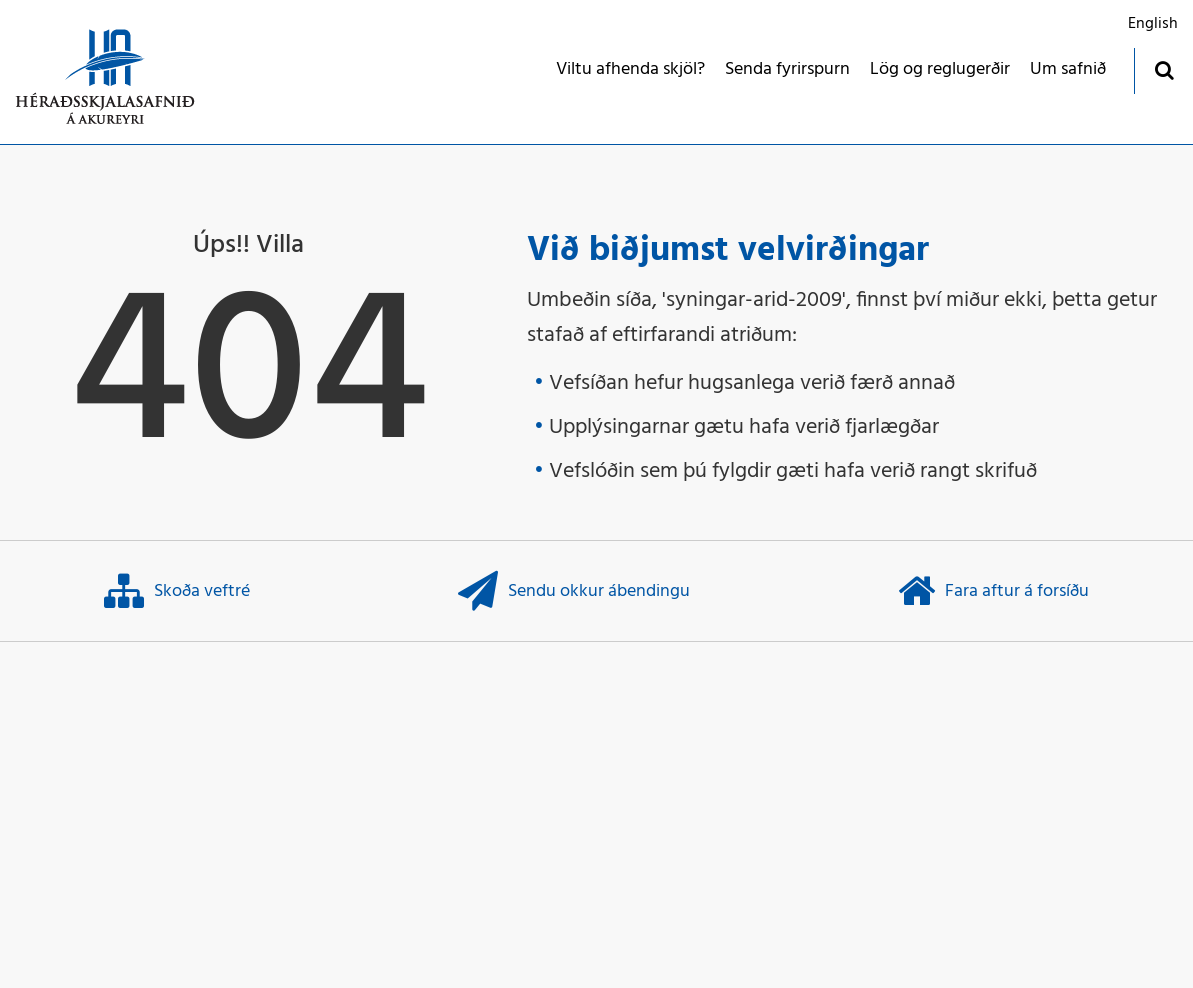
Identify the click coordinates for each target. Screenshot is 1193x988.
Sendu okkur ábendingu (574, 591)
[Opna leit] (1163, 69)
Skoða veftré (177, 591)
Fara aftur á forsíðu (993, 591)
